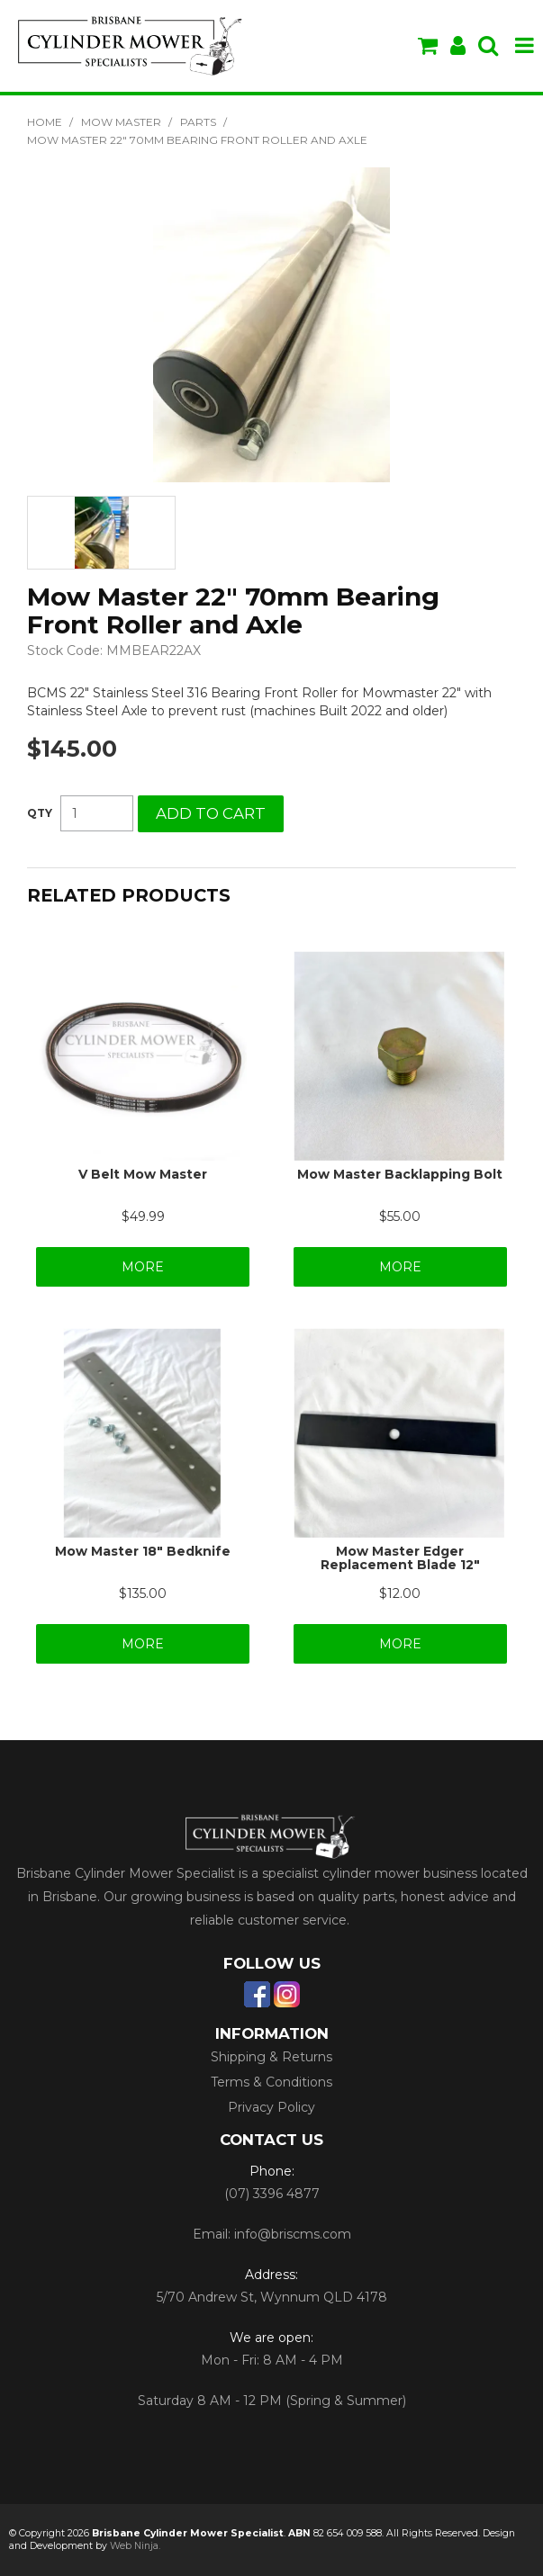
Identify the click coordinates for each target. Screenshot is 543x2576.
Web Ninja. (135, 2546)
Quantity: (39, 813)
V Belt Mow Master (142, 1174)
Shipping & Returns (271, 2057)
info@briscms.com (292, 2234)
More (143, 1267)
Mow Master (121, 122)
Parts (198, 122)
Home (44, 122)
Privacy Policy (271, 2107)
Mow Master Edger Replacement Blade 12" (400, 1558)
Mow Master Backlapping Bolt (399, 1174)
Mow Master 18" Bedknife (143, 1551)
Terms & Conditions (271, 2082)
